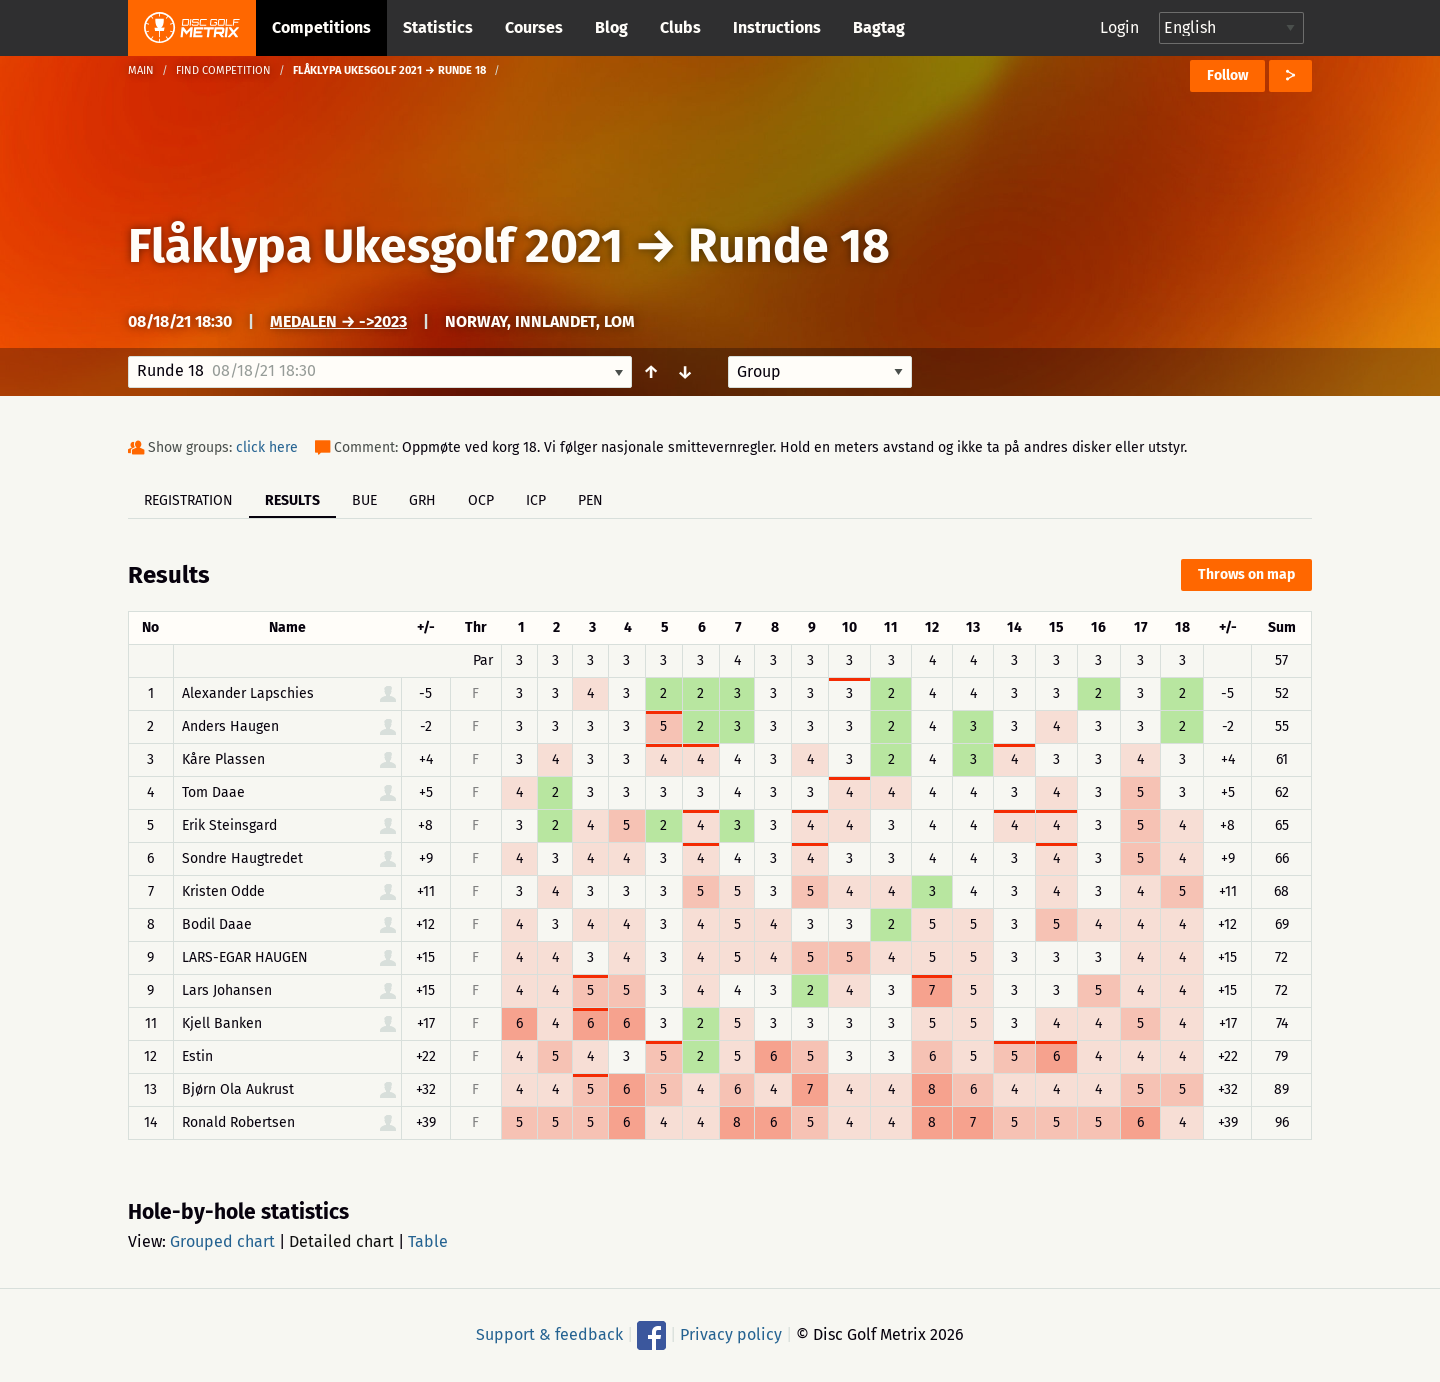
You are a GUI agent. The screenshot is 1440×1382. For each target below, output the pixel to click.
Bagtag (879, 27)
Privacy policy (731, 1334)
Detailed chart (341, 1241)
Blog (611, 27)
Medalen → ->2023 (338, 321)
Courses (534, 27)
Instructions (777, 27)
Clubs (680, 27)
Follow (1227, 75)
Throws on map (1246, 574)
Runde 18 (789, 246)
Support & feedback (549, 1334)
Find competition (223, 70)
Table (428, 1241)
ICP (536, 500)
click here (267, 447)
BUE (364, 500)
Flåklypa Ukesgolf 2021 (375, 246)
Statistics (438, 27)
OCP (481, 500)
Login (1119, 27)
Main (141, 70)
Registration (188, 500)
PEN (590, 500)
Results (292, 500)
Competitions (321, 27)
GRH (422, 500)
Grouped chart (222, 1241)
